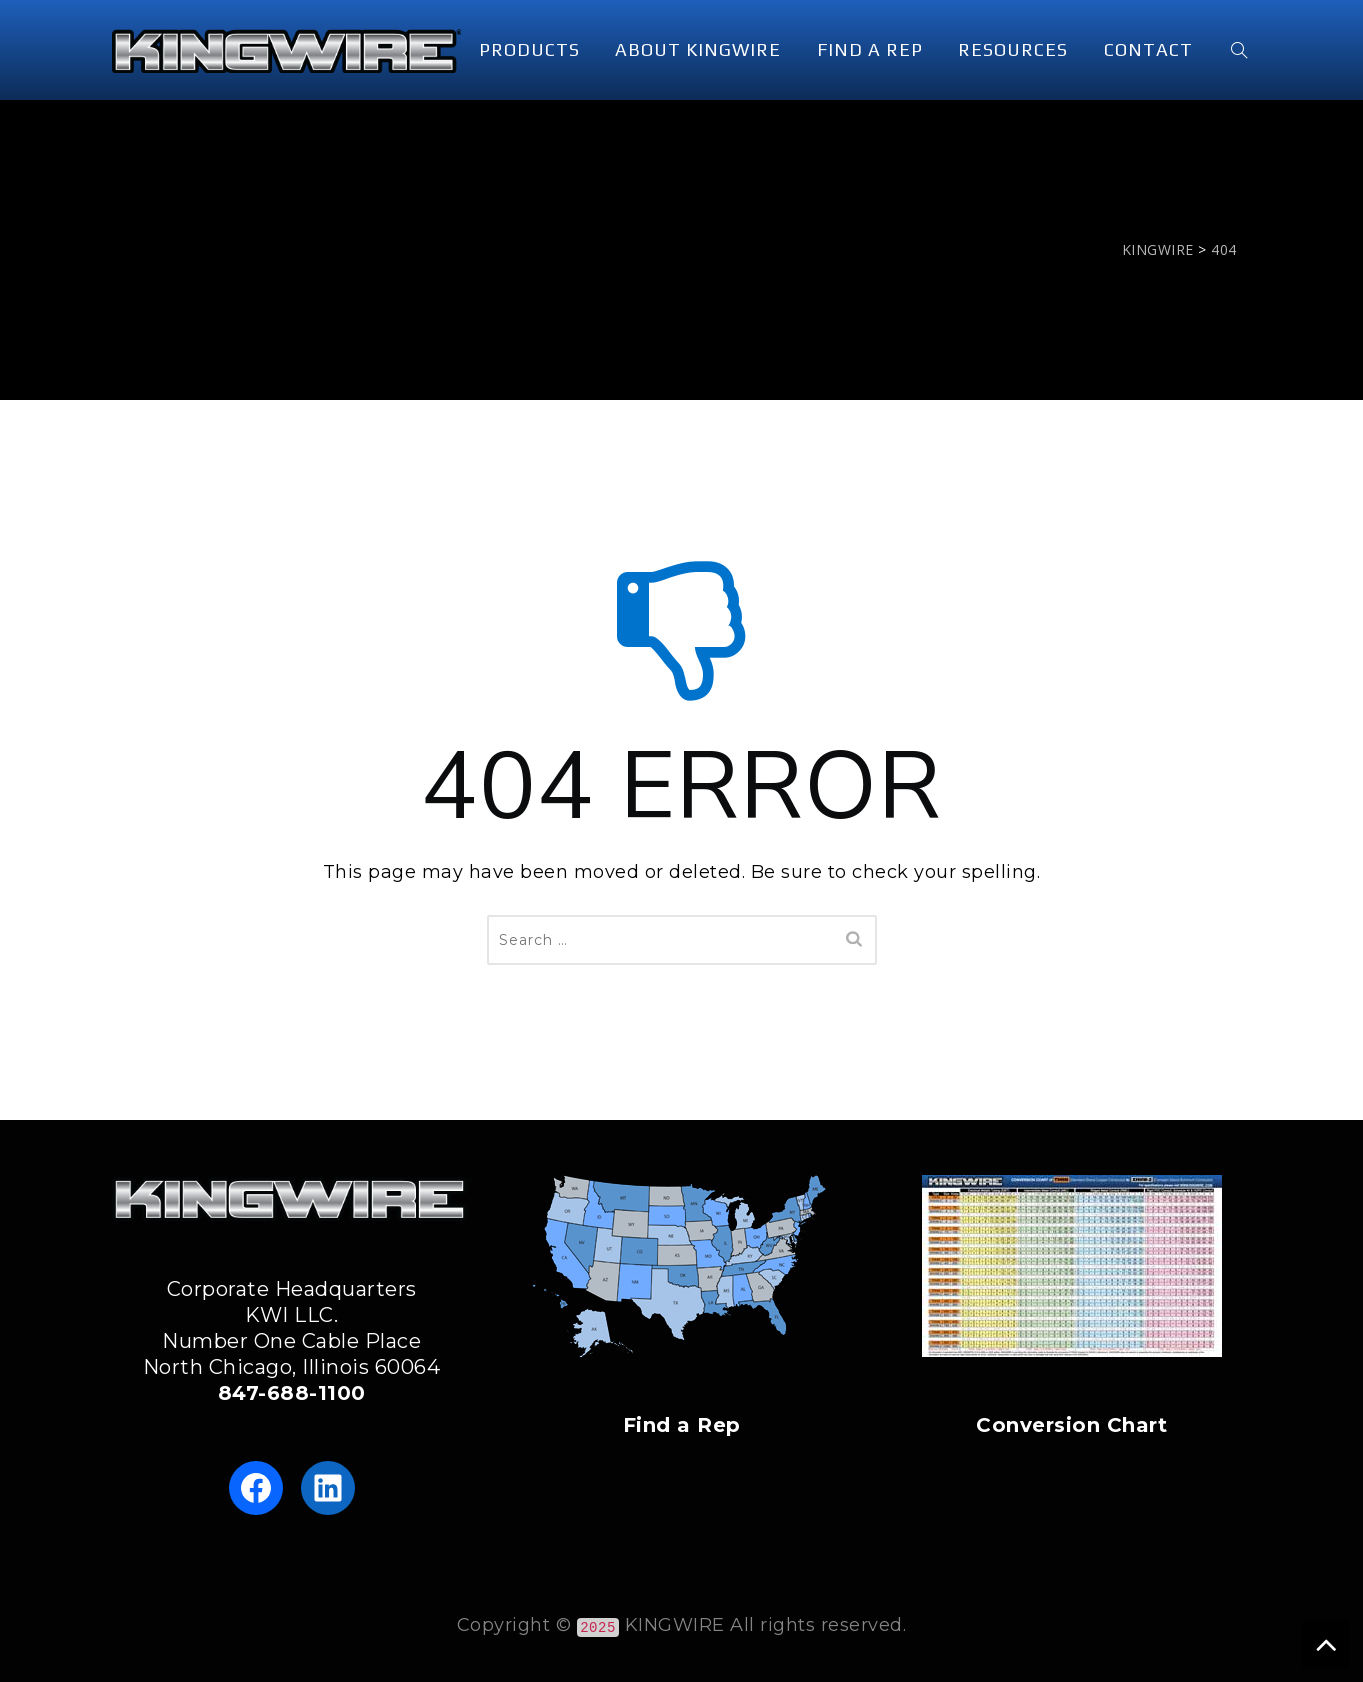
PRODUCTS (529, 49)
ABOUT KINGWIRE (698, 49)
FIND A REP (870, 49)
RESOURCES (1013, 49)
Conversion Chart (1071, 1425)
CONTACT (1148, 49)
